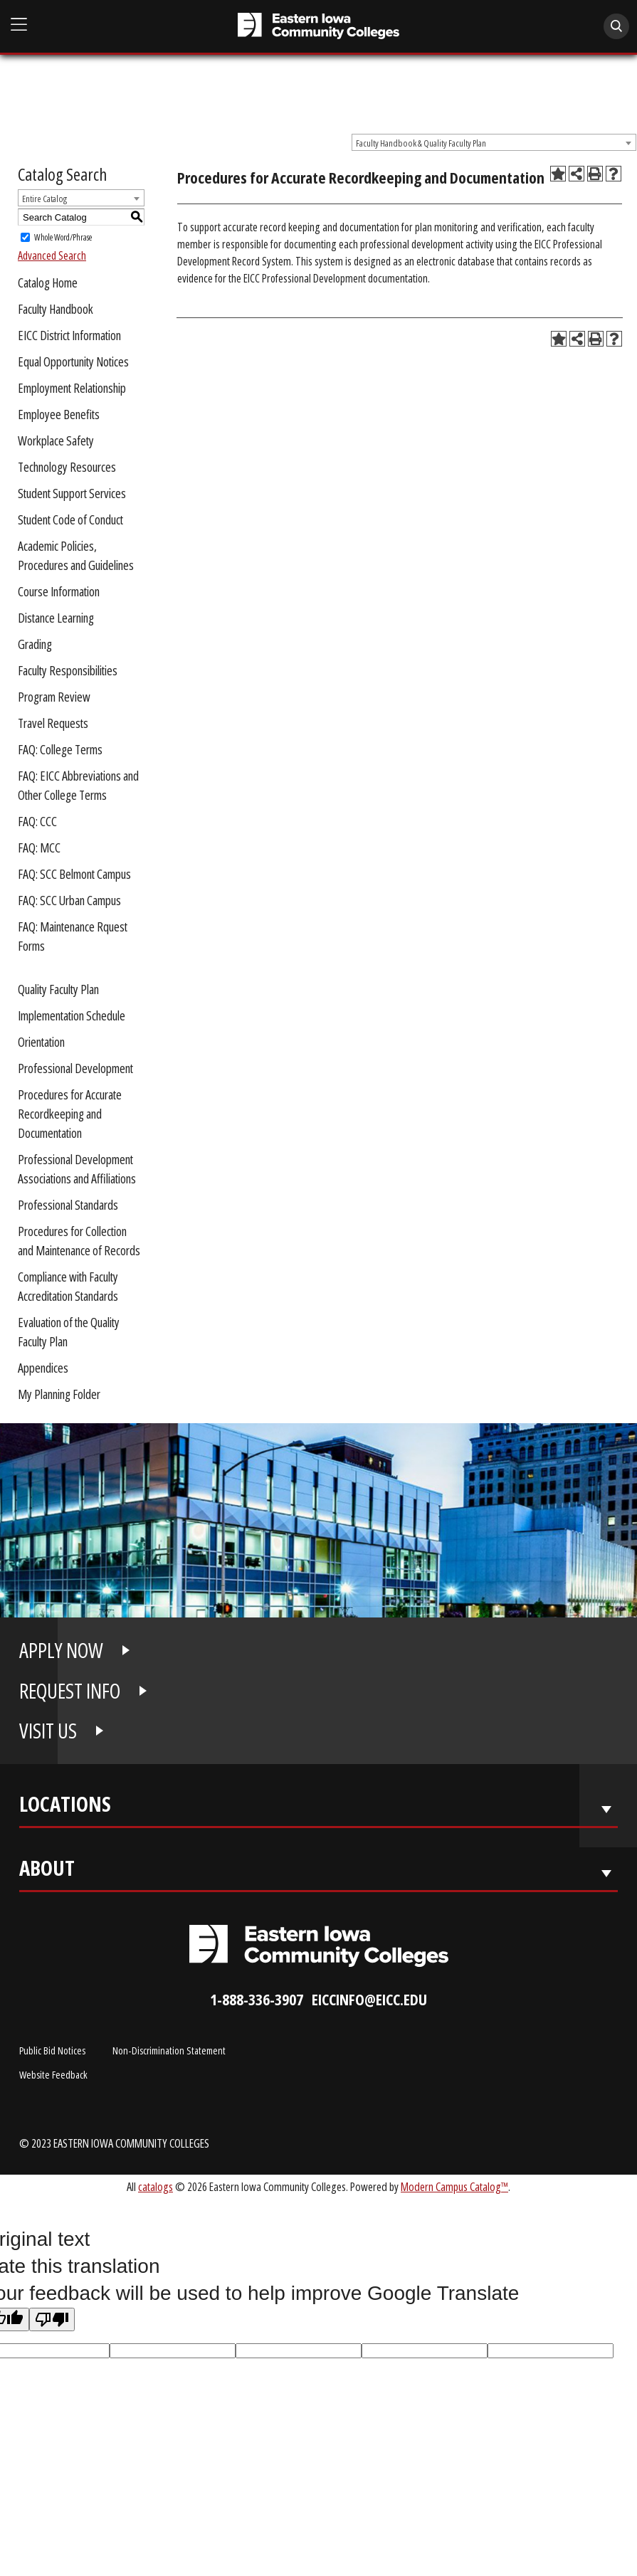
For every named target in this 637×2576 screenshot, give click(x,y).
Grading (35, 644)
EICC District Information (69, 335)
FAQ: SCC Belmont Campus (74, 873)
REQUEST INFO (69, 1691)
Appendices (43, 1367)
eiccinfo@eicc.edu (369, 1999)
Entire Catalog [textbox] (44, 198)
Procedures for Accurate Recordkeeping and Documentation (70, 1113)
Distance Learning (56, 617)
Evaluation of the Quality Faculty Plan (69, 1332)
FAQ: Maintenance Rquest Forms (72, 936)
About (47, 1871)
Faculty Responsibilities (67, 670)
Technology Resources (67, 466)
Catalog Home (48, 282)
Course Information (59, 591)
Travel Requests (53, 723)
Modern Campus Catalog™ (454, 2186)
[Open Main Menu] (19, 25)
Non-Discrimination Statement (169, 2050)
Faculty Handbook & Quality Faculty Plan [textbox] (421, 143)
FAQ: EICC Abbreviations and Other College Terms (78, 785)
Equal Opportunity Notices (73, 361)
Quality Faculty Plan (58, 989)
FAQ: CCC (37, 821)
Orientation (41, 1041)
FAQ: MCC (39, 847)
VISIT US (48, 1730)
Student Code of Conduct (70, 519)
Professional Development (75, 1068)
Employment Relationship (72, 387)
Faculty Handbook (55, 308)
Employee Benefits (59, 414)
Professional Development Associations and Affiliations (77, 1169)
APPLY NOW (61, 1650)
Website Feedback (53, 2074)
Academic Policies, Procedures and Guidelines (76, 555)
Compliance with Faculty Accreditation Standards (68, 1286)
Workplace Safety (56, 440)
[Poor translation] (52, 2319)
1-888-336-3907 (256, 1999)
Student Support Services (72, 493)
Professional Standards (68, 1204)
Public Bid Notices (52, 2050)
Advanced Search (52, 255)
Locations (65, 1807)
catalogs (155, 2186)
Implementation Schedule (71, 1015)
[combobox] (494, 142)
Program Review (54, 696)
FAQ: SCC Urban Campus (69, 900)
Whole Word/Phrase (63, 237)
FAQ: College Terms (60, 749)
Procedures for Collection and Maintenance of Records (79, 1241)
